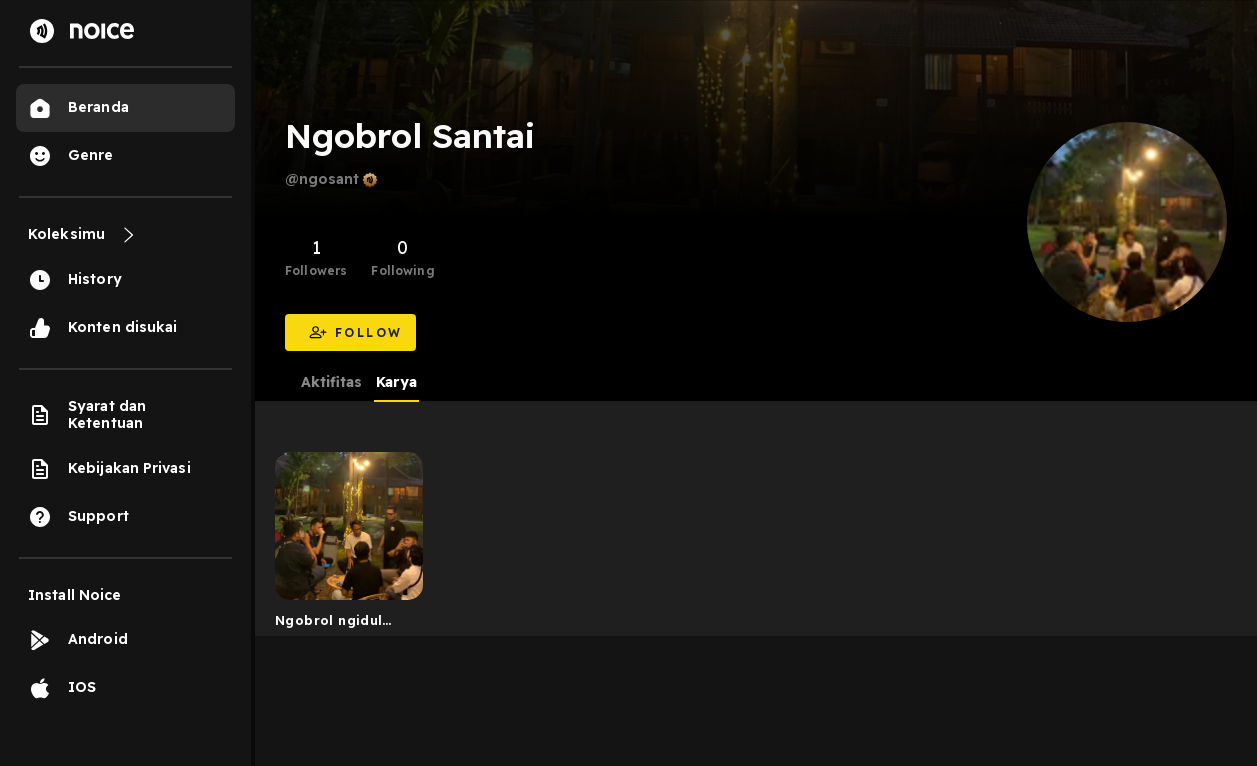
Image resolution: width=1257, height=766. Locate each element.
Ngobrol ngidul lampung (328, 624)
